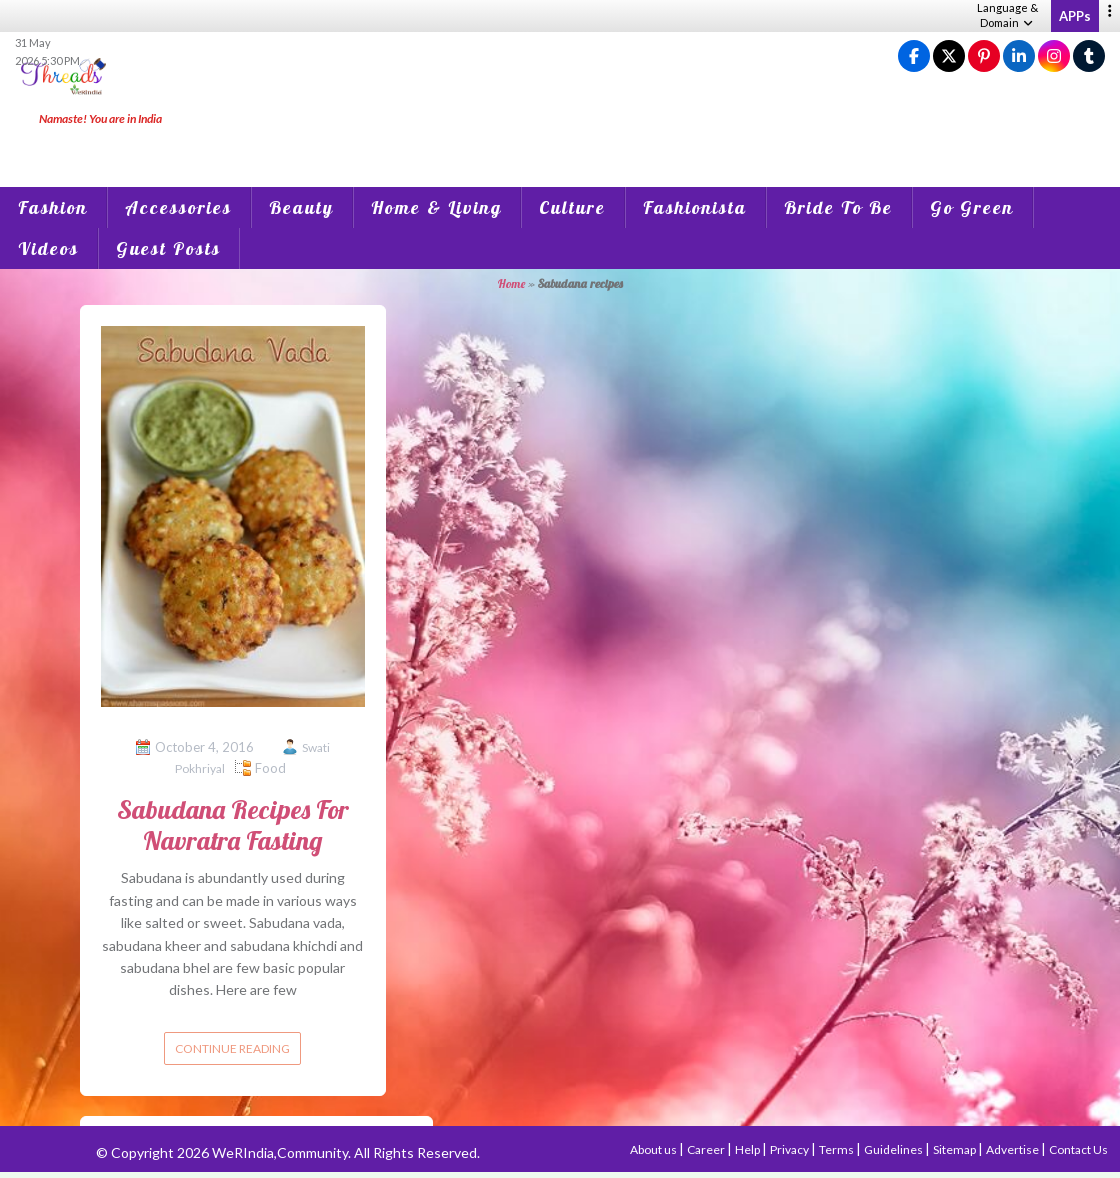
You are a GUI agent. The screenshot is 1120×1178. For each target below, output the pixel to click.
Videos (48, 248)
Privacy (790, 1149)
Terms (837, 1149)
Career (707, 1149)
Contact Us (1078, 1149)
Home (511, 283)
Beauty (301, 207)
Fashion (53, 207)
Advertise (1013, 1149)
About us (654, 1149)
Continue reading (232, 1048)
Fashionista (695, 207)
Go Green (972, 207)
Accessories (178, 207)
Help (748, 1149)
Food (270, 768)
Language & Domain (1007, 15)
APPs (1075, 16)
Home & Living (436, 207)
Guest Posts (168, 248)
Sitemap (955, 1149)
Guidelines (894, 1149)
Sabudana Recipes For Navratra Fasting (233, 825)
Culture (572, 207)
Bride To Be (838, 207)
